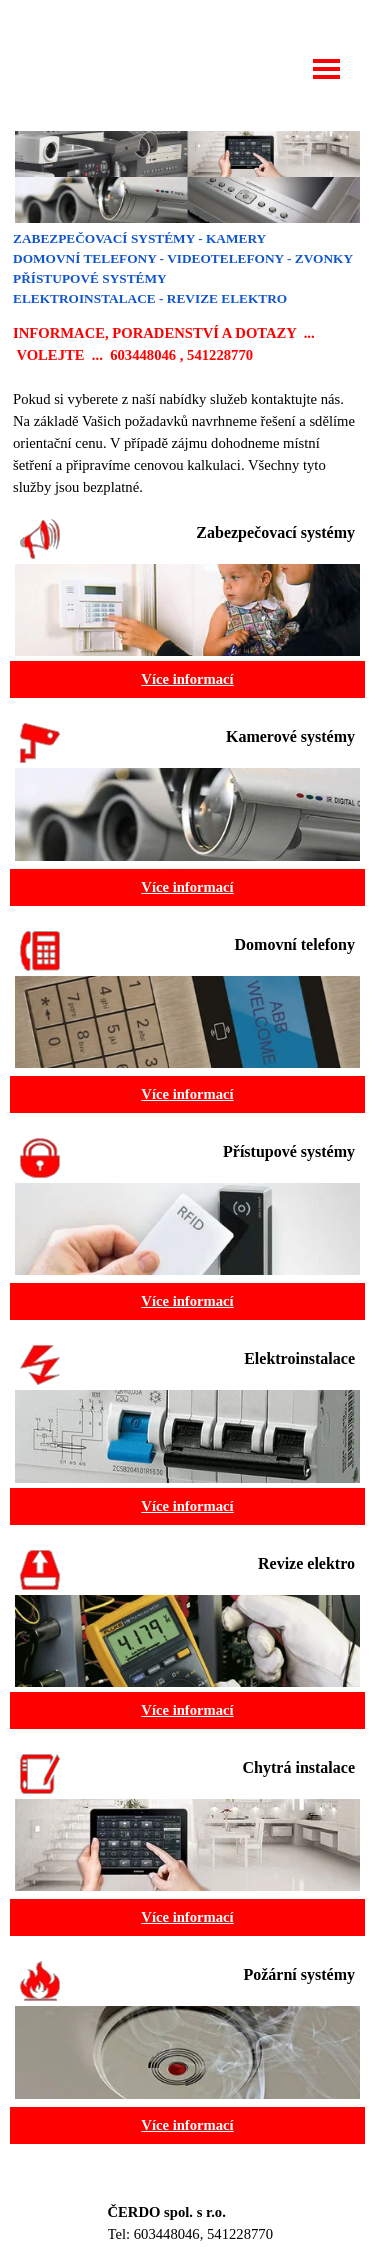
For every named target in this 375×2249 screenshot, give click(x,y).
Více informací (187, 679)
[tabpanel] (187, 363)
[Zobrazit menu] (327, 69)
